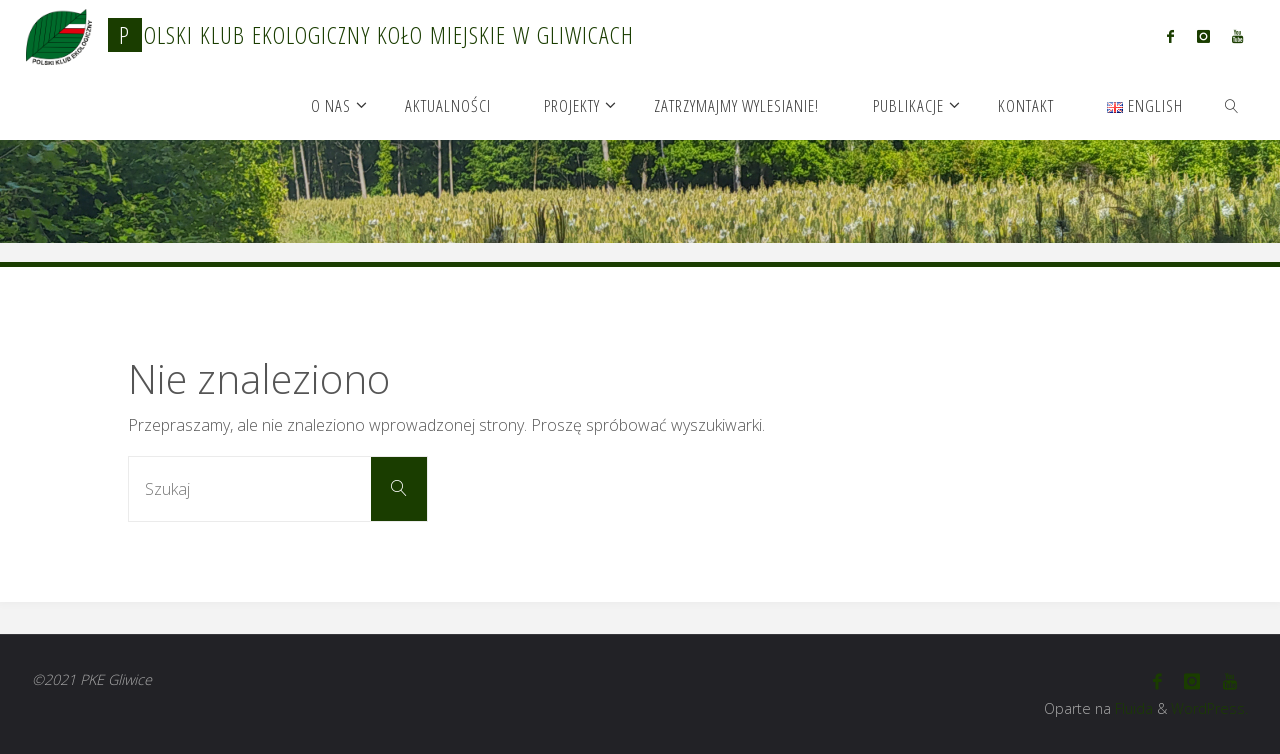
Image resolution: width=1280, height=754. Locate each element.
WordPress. (1209, 708)
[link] (1232, 105)
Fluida (1132, 708)
